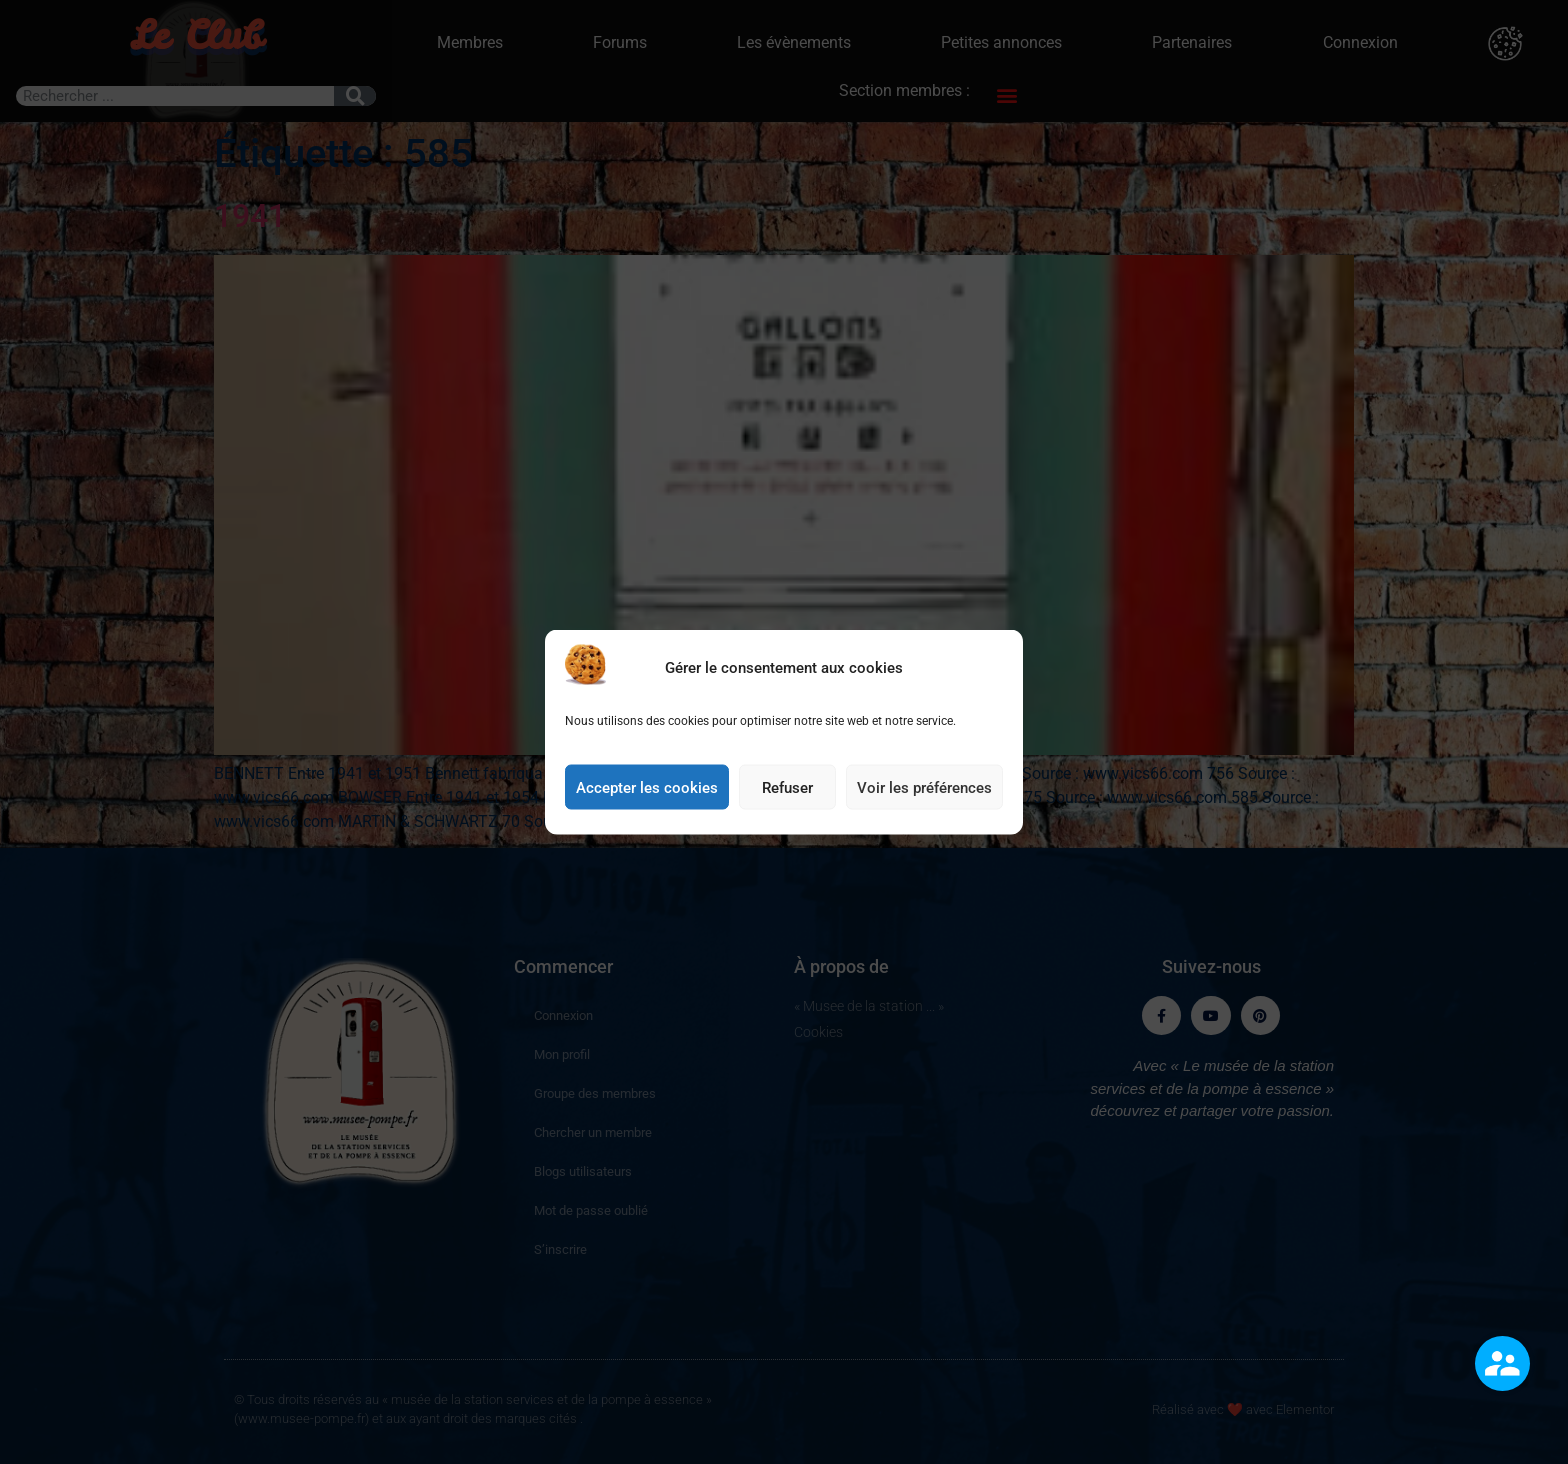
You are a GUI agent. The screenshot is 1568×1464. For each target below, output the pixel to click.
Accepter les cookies (647, 796)
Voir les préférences (924, 796)
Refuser (787, 796)
